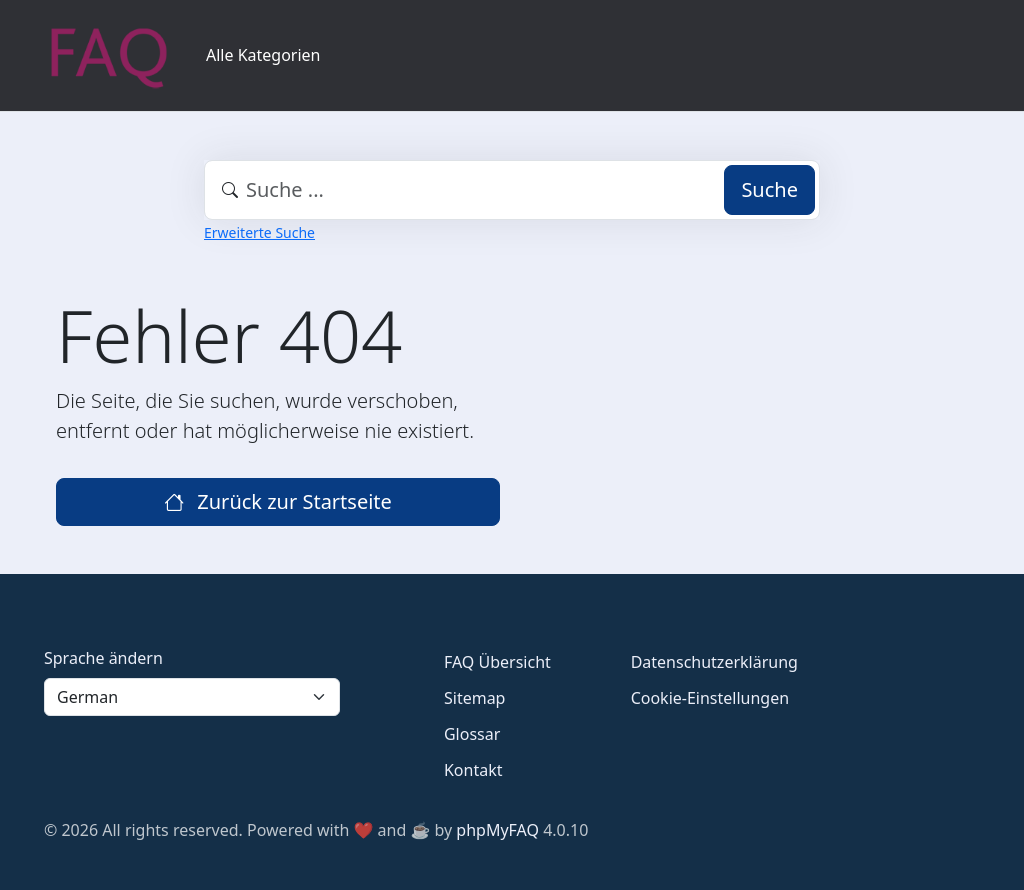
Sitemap (475, 698)
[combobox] (512, 190)
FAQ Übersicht (497, 662)
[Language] (192, 697)
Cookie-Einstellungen (710, 698)
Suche (769, 189)
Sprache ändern (103, 658)
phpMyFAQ (497, 830)
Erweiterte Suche (259, 232)
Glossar (472, 734)
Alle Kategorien (263, 55)
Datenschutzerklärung (714, 662)
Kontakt (473, 770)
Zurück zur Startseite (278, 501)
